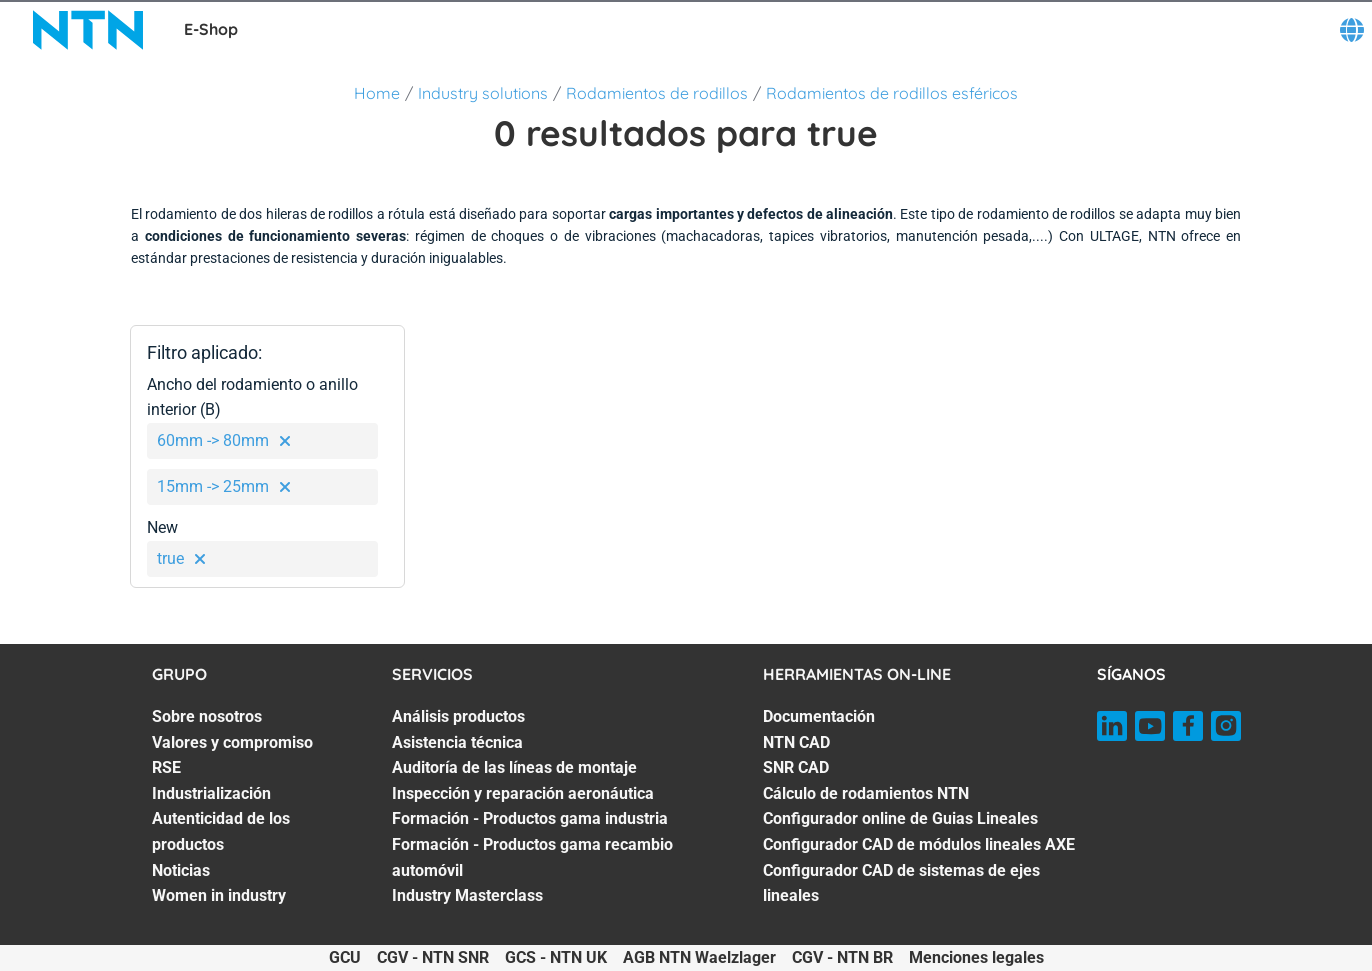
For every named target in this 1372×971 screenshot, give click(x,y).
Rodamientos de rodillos (657, 93)
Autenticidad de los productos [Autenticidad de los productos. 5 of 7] (221, 831)
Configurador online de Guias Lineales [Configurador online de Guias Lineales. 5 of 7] (900, 818)
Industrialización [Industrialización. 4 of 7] (211, 793)
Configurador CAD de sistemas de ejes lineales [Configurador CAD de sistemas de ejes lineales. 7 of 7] (901, 883)
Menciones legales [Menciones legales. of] (976, 957)
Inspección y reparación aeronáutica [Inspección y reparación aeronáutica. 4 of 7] (523, 793)
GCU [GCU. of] (345, 957)
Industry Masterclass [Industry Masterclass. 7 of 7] (467, 895)
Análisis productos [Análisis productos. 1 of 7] (458, 716)
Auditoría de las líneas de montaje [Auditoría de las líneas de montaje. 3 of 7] (514, 767)
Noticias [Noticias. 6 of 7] (181, 870)
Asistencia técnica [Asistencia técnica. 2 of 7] (457, 742)
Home (377, 93)
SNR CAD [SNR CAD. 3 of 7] (796, 767)
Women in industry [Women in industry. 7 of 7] (219, 895)
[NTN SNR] (88, 30)
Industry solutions (483, 93)
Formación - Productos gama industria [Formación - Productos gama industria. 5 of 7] (530, 818)
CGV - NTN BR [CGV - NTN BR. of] (842, 957)
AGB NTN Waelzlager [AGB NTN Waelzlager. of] (699, 957)
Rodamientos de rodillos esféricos (892, 93)
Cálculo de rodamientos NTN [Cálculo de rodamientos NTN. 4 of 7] (866, 793)
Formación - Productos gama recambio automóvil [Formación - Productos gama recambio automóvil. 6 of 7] (532, 857)
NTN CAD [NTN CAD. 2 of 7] (796, 742)
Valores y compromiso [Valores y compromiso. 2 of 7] (232, 742)
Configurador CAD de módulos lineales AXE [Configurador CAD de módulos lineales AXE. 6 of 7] (919, 844)
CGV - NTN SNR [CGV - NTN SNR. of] (433, 957)
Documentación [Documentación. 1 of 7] (819, 716)
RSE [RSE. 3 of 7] (166, 767)
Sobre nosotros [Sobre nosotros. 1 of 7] (207, 716)
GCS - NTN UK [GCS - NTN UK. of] (556, 957)
